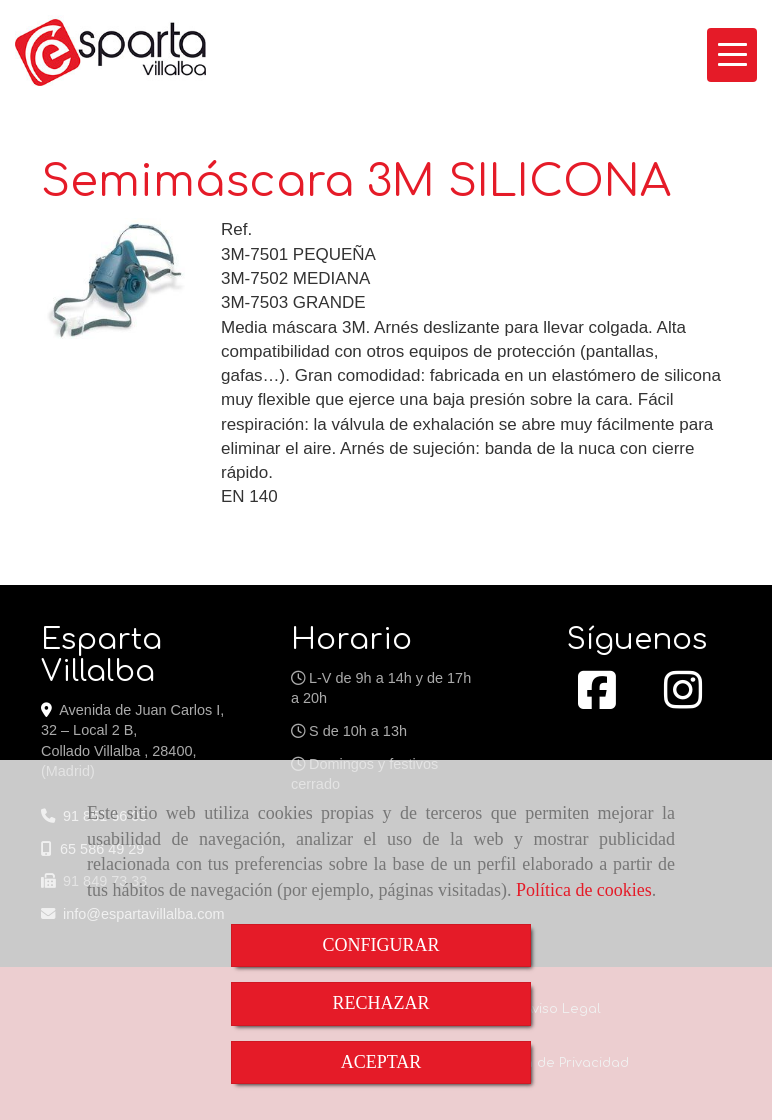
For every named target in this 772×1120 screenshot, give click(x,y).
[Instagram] (683, 701)
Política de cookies (584, 890)
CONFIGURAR (380, 945)
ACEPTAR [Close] (381, 1062)
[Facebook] (597, 701)
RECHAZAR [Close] (380, 1003)
